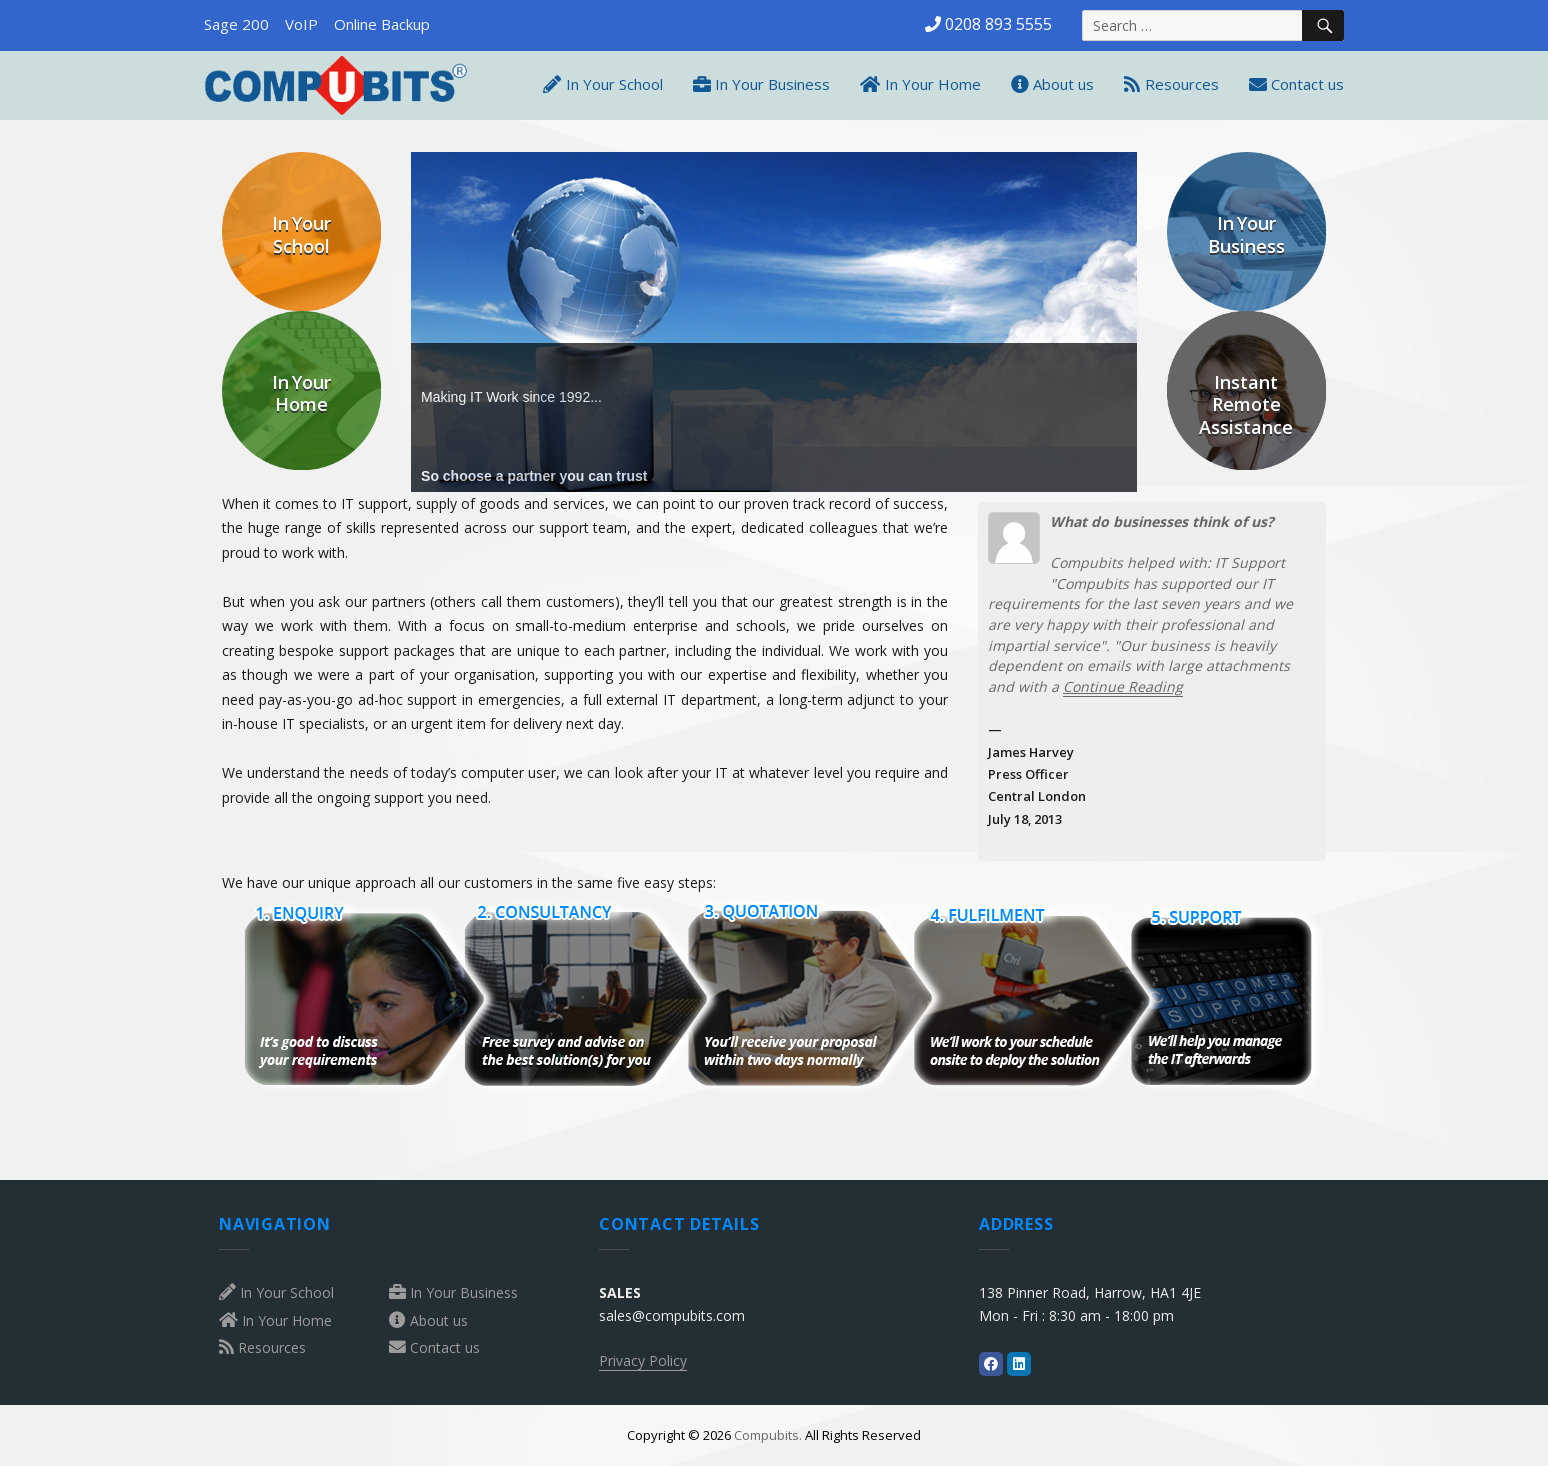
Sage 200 (236, 24)
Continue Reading (1123, 686)
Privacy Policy (643, 1360)
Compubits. (768, 1435)
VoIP (301, 24)
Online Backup (382, 24)
